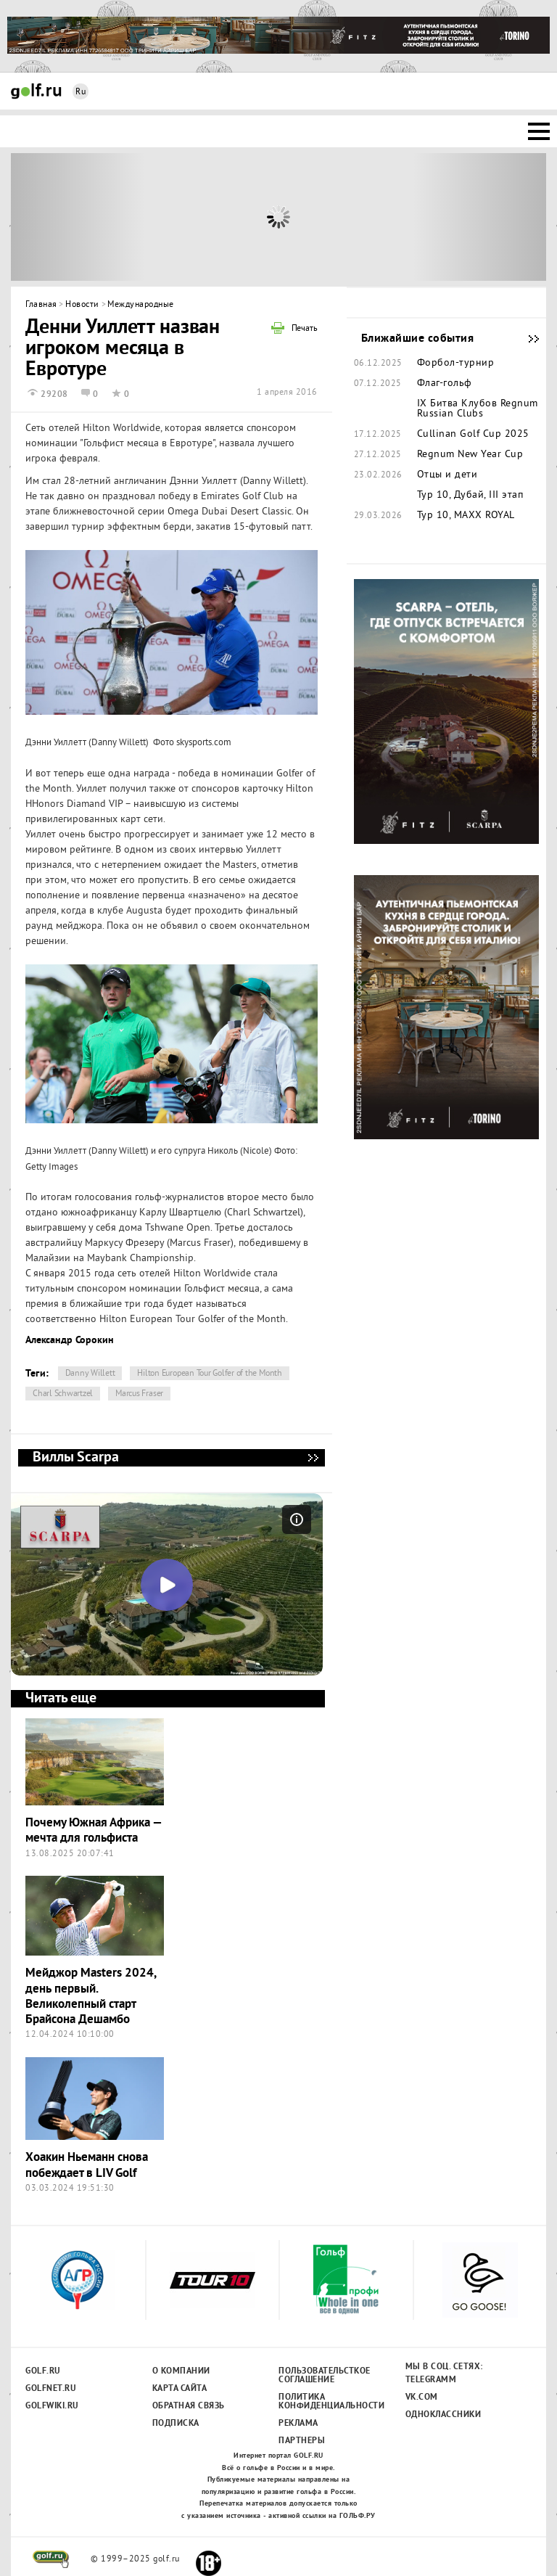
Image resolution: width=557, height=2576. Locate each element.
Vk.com (421, 2397)
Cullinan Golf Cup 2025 (473, 435)
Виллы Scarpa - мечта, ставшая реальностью (312, 1458)
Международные (140, 305)
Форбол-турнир (456, 363)
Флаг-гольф (444, 384)
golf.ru (51, 2559)
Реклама (298, 2423)
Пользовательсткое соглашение (323, 2375)
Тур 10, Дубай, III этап (470, 496)
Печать (305, 329)
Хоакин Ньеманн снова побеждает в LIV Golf (86, 2165)
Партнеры (301, 2441)
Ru (80, 92)
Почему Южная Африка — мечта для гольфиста (93, 1831)
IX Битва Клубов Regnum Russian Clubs (477, 409)
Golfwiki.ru (52, 2406)
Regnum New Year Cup (470, 455)
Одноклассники (443, 2415)
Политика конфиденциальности (323, 2402)
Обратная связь (188, 2406)
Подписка (175, 2423)
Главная (41, 305)
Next (480, 217)
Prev (78, 217)
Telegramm (431, 2380)
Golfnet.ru (50, 2388)
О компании (181, 2371)
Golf (36, 91)
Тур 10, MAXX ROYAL (466, 516)
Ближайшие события (526, 339)
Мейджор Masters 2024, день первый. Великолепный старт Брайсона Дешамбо (90, 1996)
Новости (82, 305)
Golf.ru (43, 2371)
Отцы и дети (447, 475)
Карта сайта (179, 2388)
